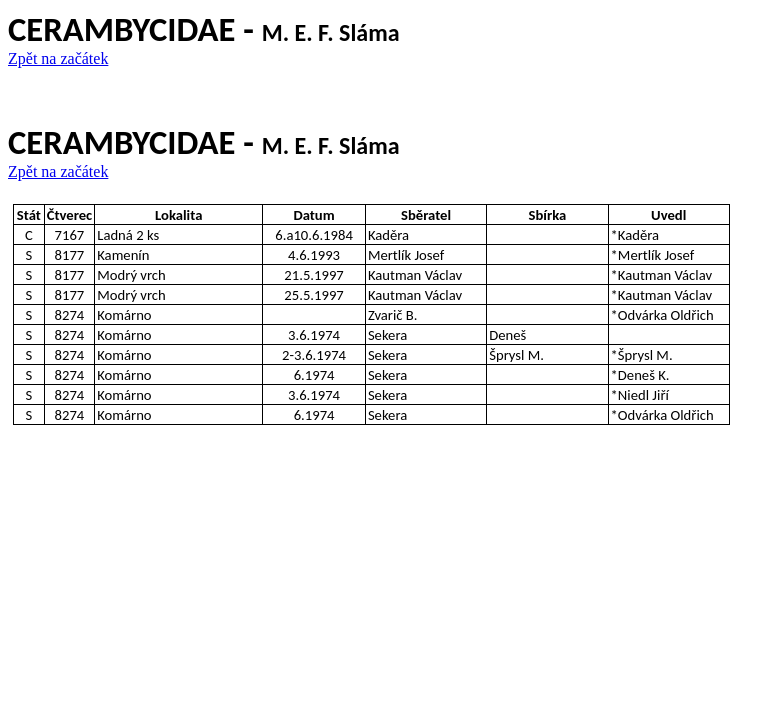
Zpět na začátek (58, 58)
